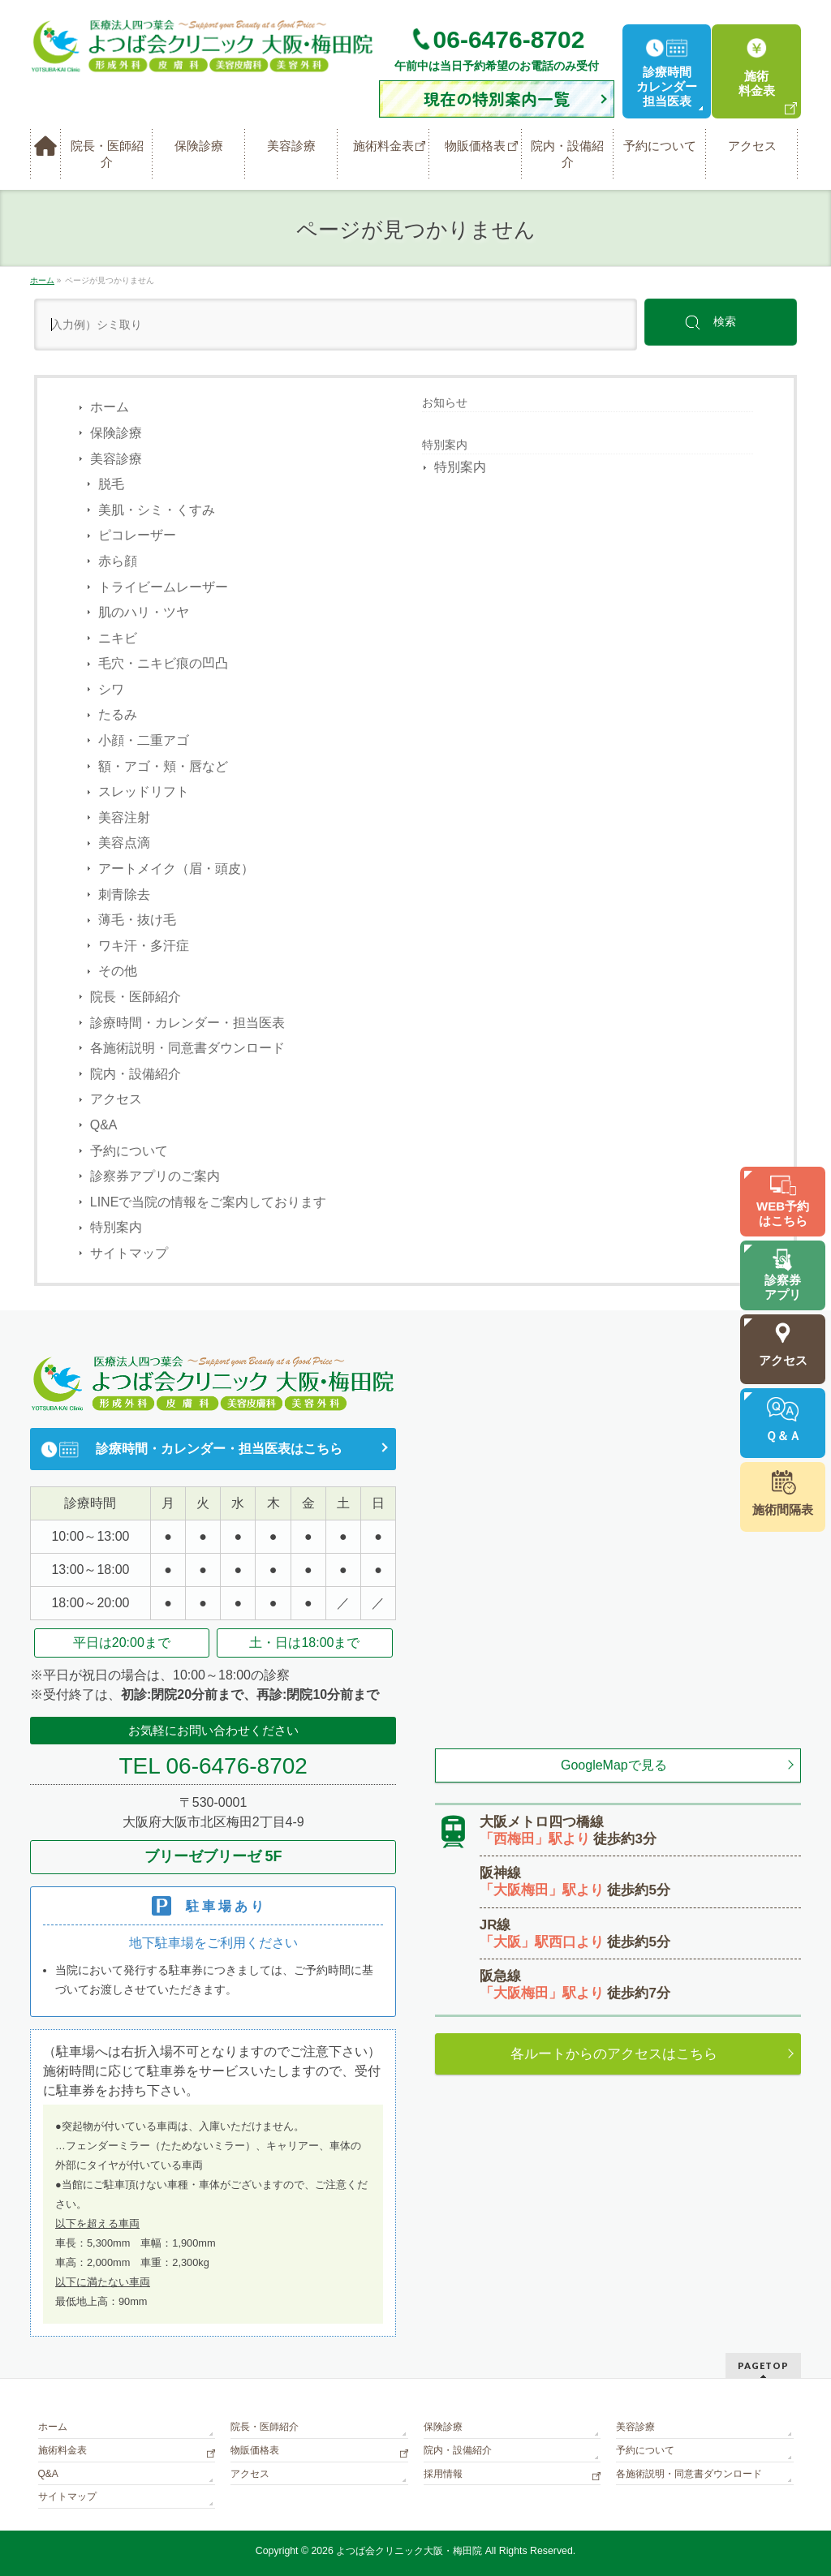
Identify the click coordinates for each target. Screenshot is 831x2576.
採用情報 (443, 2473)
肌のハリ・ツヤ (143, 612)
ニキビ (117, 638)
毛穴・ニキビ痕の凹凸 (163, 663)
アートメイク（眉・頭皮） (176, 868)
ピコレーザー (137, 535)
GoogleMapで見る (614, 1765)
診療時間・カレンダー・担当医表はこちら (219, 1449)
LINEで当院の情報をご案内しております (208, 1202)
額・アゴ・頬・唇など (163, 766)
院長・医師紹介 (135, 997)
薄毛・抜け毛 (137, 920)
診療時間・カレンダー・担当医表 (187, 1023)
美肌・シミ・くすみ (156, 510)
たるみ (117, 714)
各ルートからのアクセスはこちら (613, 2054)
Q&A (104, 1125)
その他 (117, 971)
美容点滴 (124, 842)
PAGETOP (763, 2365)
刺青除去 (124, 894)
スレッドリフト (143, 791)
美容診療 (116, 459)
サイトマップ (129, 1253)
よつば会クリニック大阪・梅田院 (409, 2551)
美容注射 (124, 817)
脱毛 (111, 484)
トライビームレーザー (163, 587)
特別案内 (116, 1227)
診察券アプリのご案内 (155, 1176)
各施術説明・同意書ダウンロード (187, 1048)
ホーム (109, 407)
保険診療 (116, 433)
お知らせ (444, 402)
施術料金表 (62, 2450)
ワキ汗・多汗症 (143, 946)
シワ (111, 689)
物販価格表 (254, 2450)
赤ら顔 (117, 561)
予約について (129, 1151)
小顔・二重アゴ (143, 740)
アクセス (116, 1099)
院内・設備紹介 (135, 1074)
